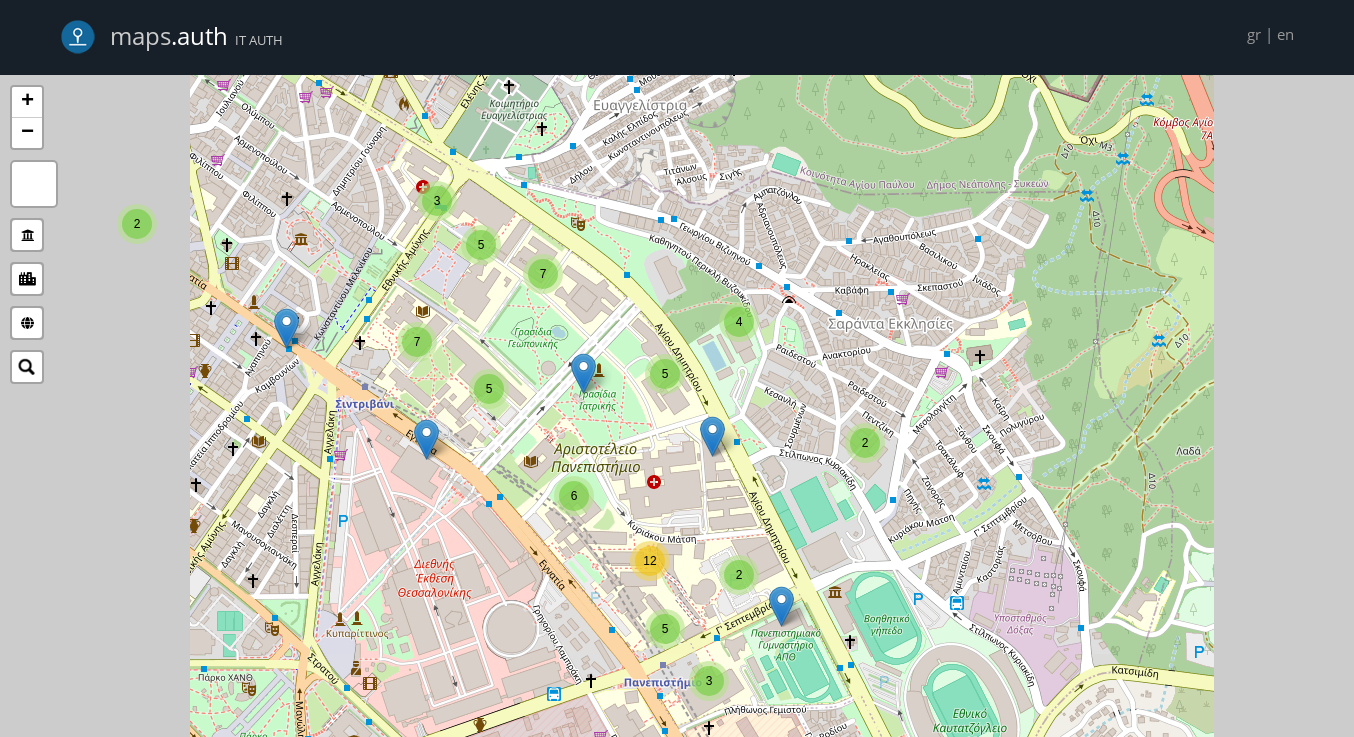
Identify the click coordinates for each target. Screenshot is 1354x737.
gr (1254, 34)
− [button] (27, 133)
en (1285, 34)
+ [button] (27, 102)
